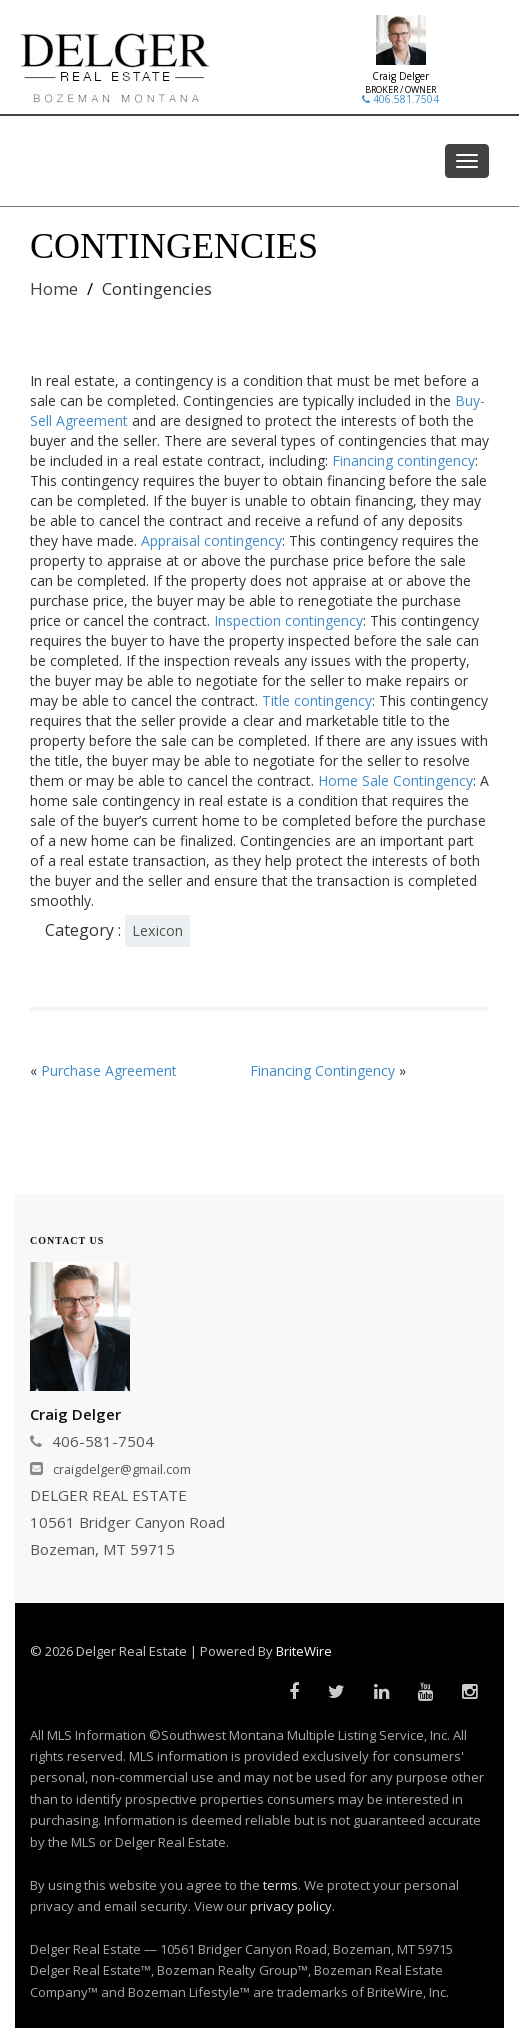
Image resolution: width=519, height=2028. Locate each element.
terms (280, 1885)
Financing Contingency (322, 1070)
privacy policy (291, 1906)
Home (54, 288)
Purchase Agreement (109, 1070)
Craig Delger (400, 76)
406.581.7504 (400, 99)
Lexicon (157, 930)
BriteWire (304, 1651)
